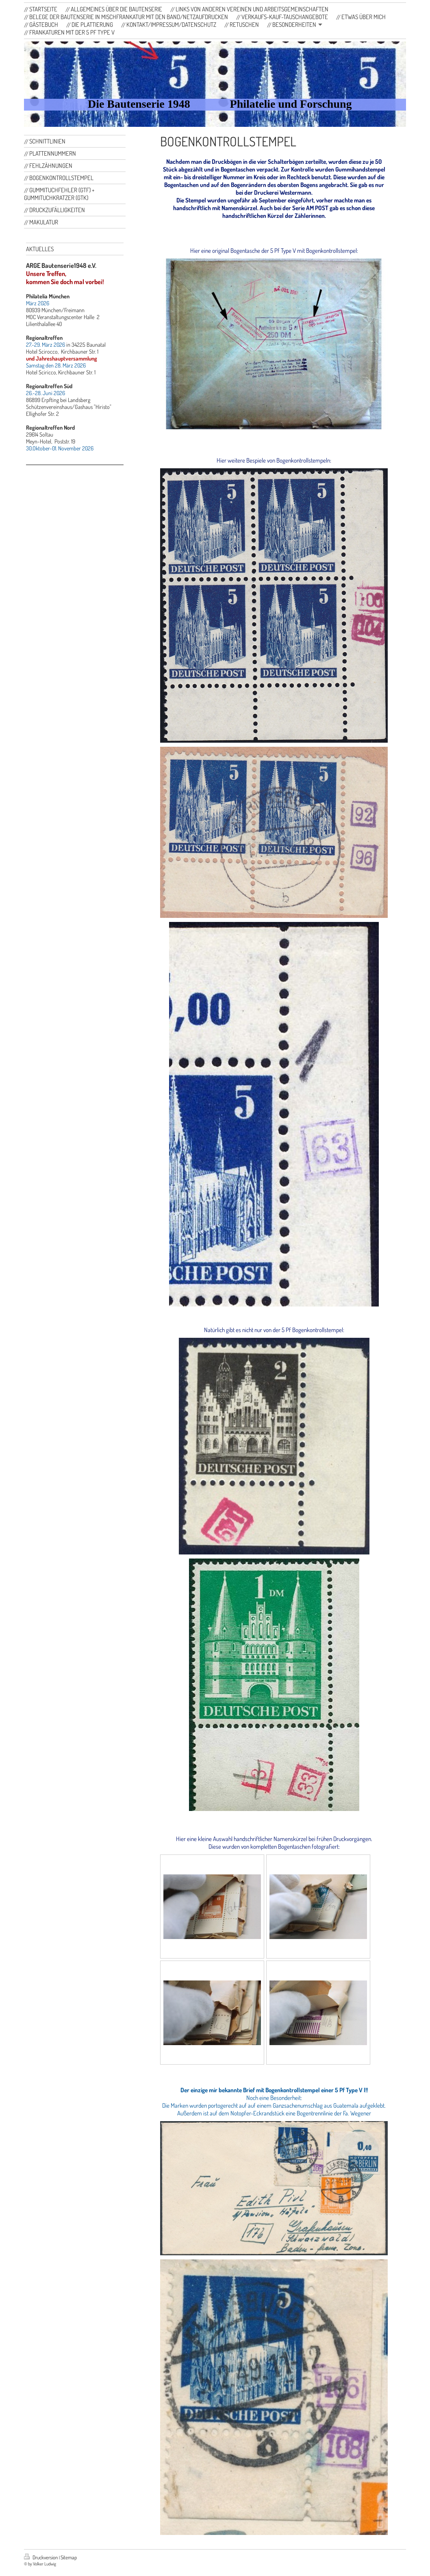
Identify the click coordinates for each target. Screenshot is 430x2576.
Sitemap (69, 2557)
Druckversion (41, 2557)
